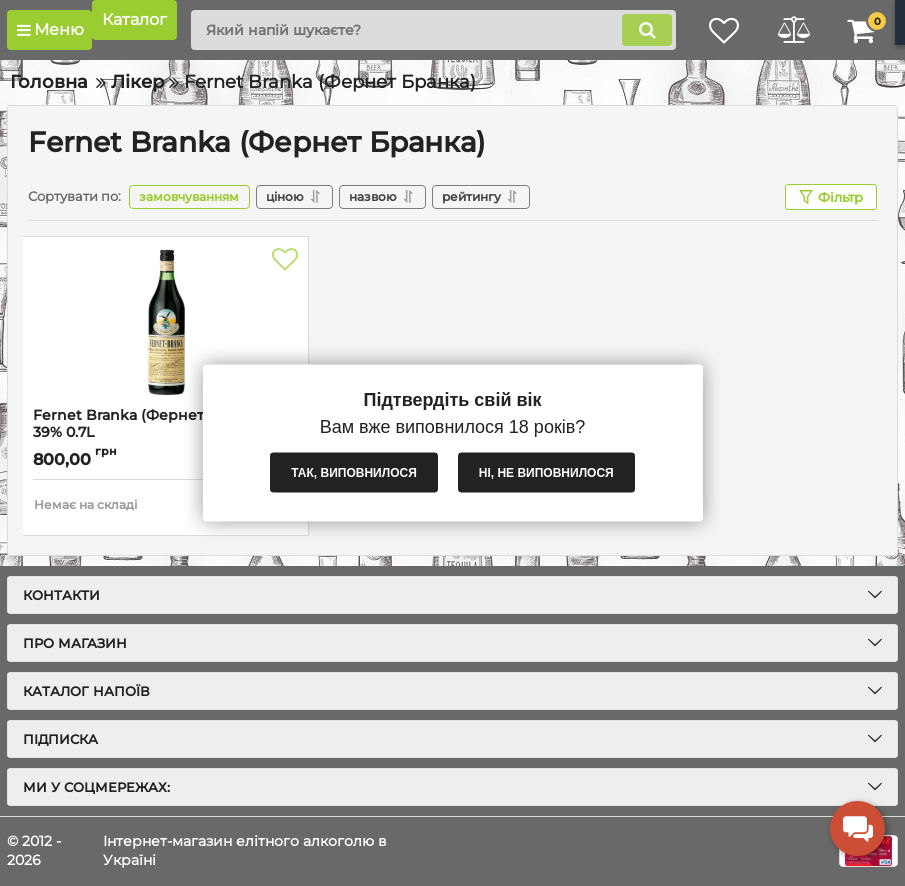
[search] (432, 30)
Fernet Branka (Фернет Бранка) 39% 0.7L (150, 424)
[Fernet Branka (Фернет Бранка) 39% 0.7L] (165, 322)
